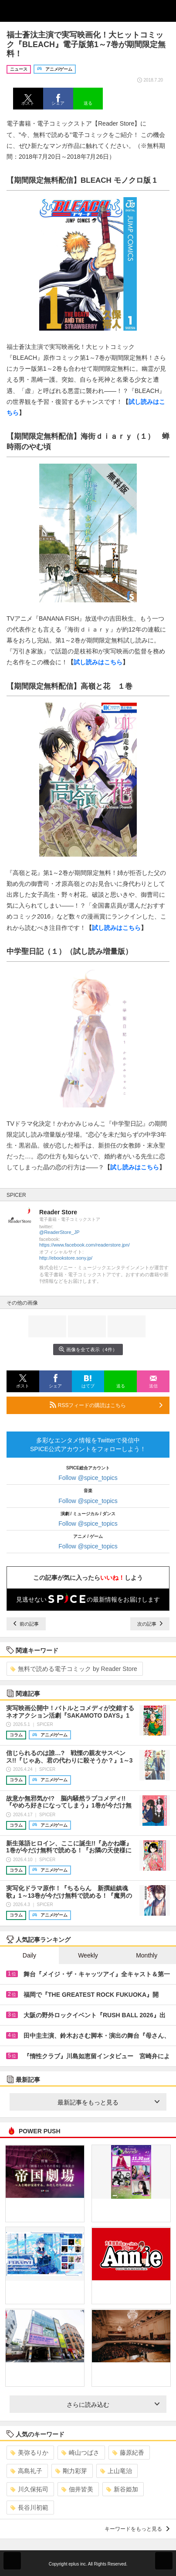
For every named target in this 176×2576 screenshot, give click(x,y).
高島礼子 (26, 2470)
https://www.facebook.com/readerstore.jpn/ (84, 1244)
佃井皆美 (77, 2489)
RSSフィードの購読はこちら (106, 1404)
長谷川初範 (29, 2507)
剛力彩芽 (71, 2470)
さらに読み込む (113, 2404)
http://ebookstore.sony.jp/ (65, 1258)
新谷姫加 (122, 2489)
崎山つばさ (80, 2452)
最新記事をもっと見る (108, 2102)
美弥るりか (29, 2452)
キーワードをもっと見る (137, 2529)
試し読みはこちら (98, 662)
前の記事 (26, 1623)
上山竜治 (116, 2470)
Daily (29, 1955)
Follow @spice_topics (88, 1477)
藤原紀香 (128, 2452)
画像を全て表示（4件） (88, 1349)
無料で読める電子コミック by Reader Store (73, 1668)
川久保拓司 (29, 2489)
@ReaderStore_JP (59, 1232)
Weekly (88, 1955)
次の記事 (149, 1623)
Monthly (146, 1955)
